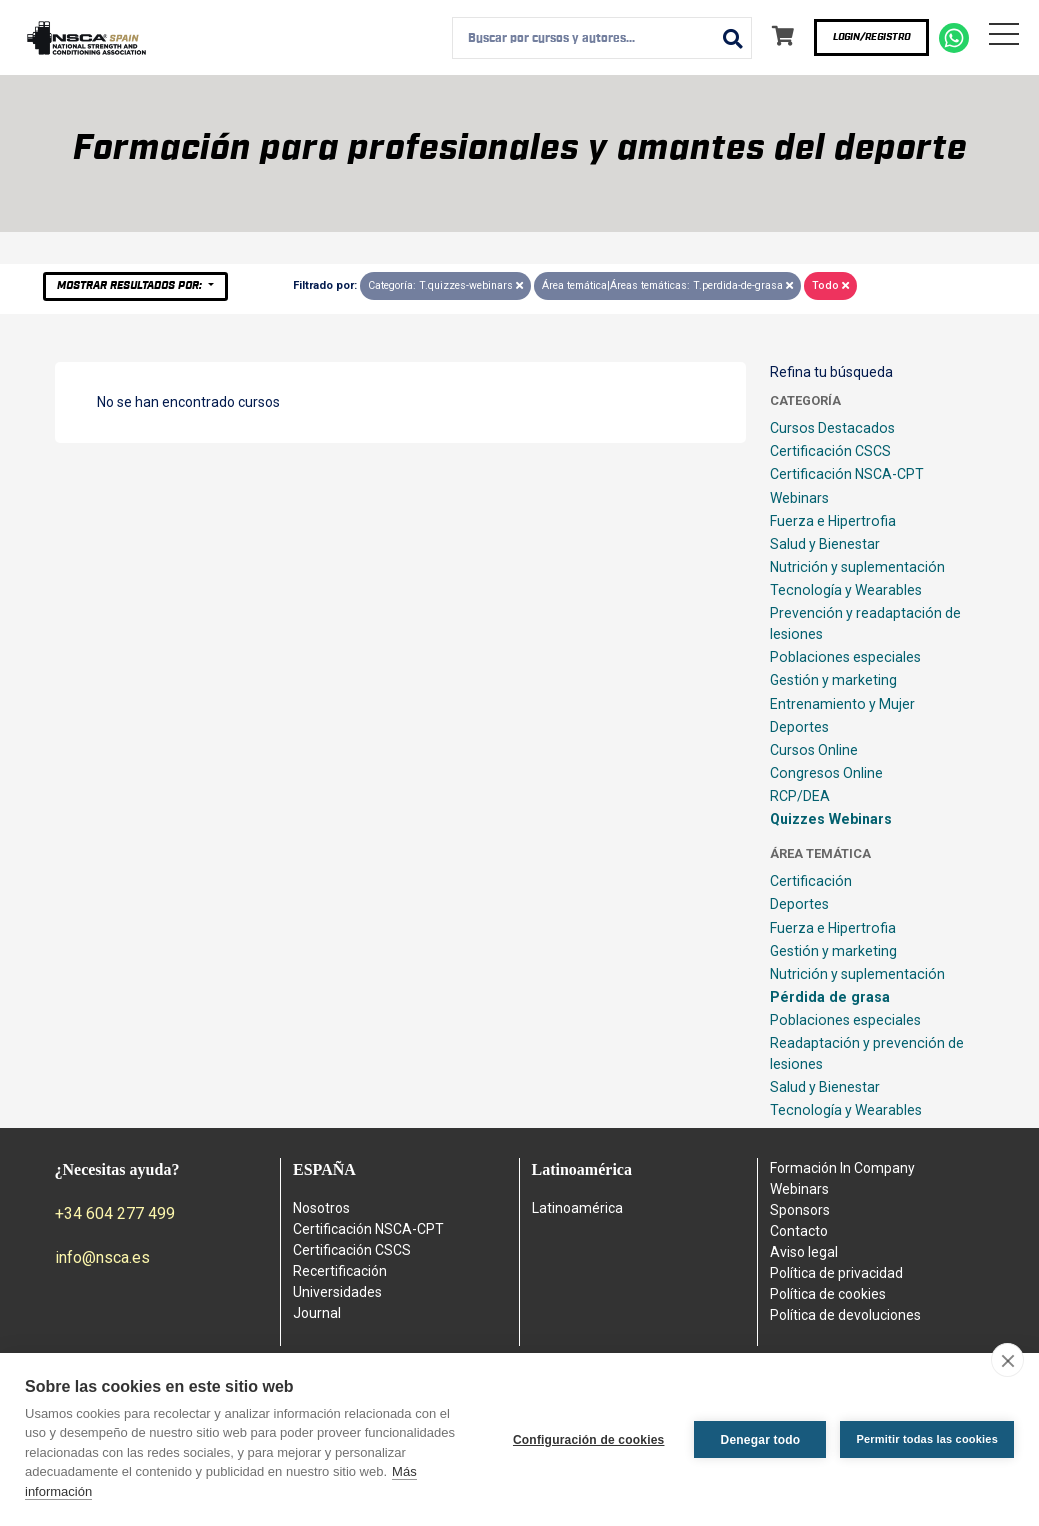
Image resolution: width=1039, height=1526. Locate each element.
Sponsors (800, 1210)
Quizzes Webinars (831, 819)
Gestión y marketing (833, 680)
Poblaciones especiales (845, 657)
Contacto (799, 1231)
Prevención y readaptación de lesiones (865, 623)
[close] (1007, 1360)
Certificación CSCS (830, 451)
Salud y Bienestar (825, 544)
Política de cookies (828, 1294)
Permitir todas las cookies (927, 1439)
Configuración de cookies (589, 1440)
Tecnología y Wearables (846, 590)
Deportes (799, 727)
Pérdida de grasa (830, 997)
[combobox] (602, 38)
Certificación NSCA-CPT (847, 474)
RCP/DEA (800, 796)
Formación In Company (842, 1168)
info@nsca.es (102, 1257)
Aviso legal (804, 1252)
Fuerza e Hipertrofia (833, 521)
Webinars (799, 498)
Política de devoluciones (845, 1315)
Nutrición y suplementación (857, 567)
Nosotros (321, 1208)
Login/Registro (871, 37)
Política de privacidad (836, 1273)
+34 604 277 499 (115, 1213)
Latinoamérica (577, 1208)
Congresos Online (826, 773)
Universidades (337, 1292)
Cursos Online (814, 750)
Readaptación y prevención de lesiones (867, 1053)
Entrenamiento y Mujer (842, 704)
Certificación (811, 881)
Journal (317, 1313)
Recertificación (340, 1271)
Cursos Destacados (832, 428)
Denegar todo (761, 1440)
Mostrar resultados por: (131, 285)
